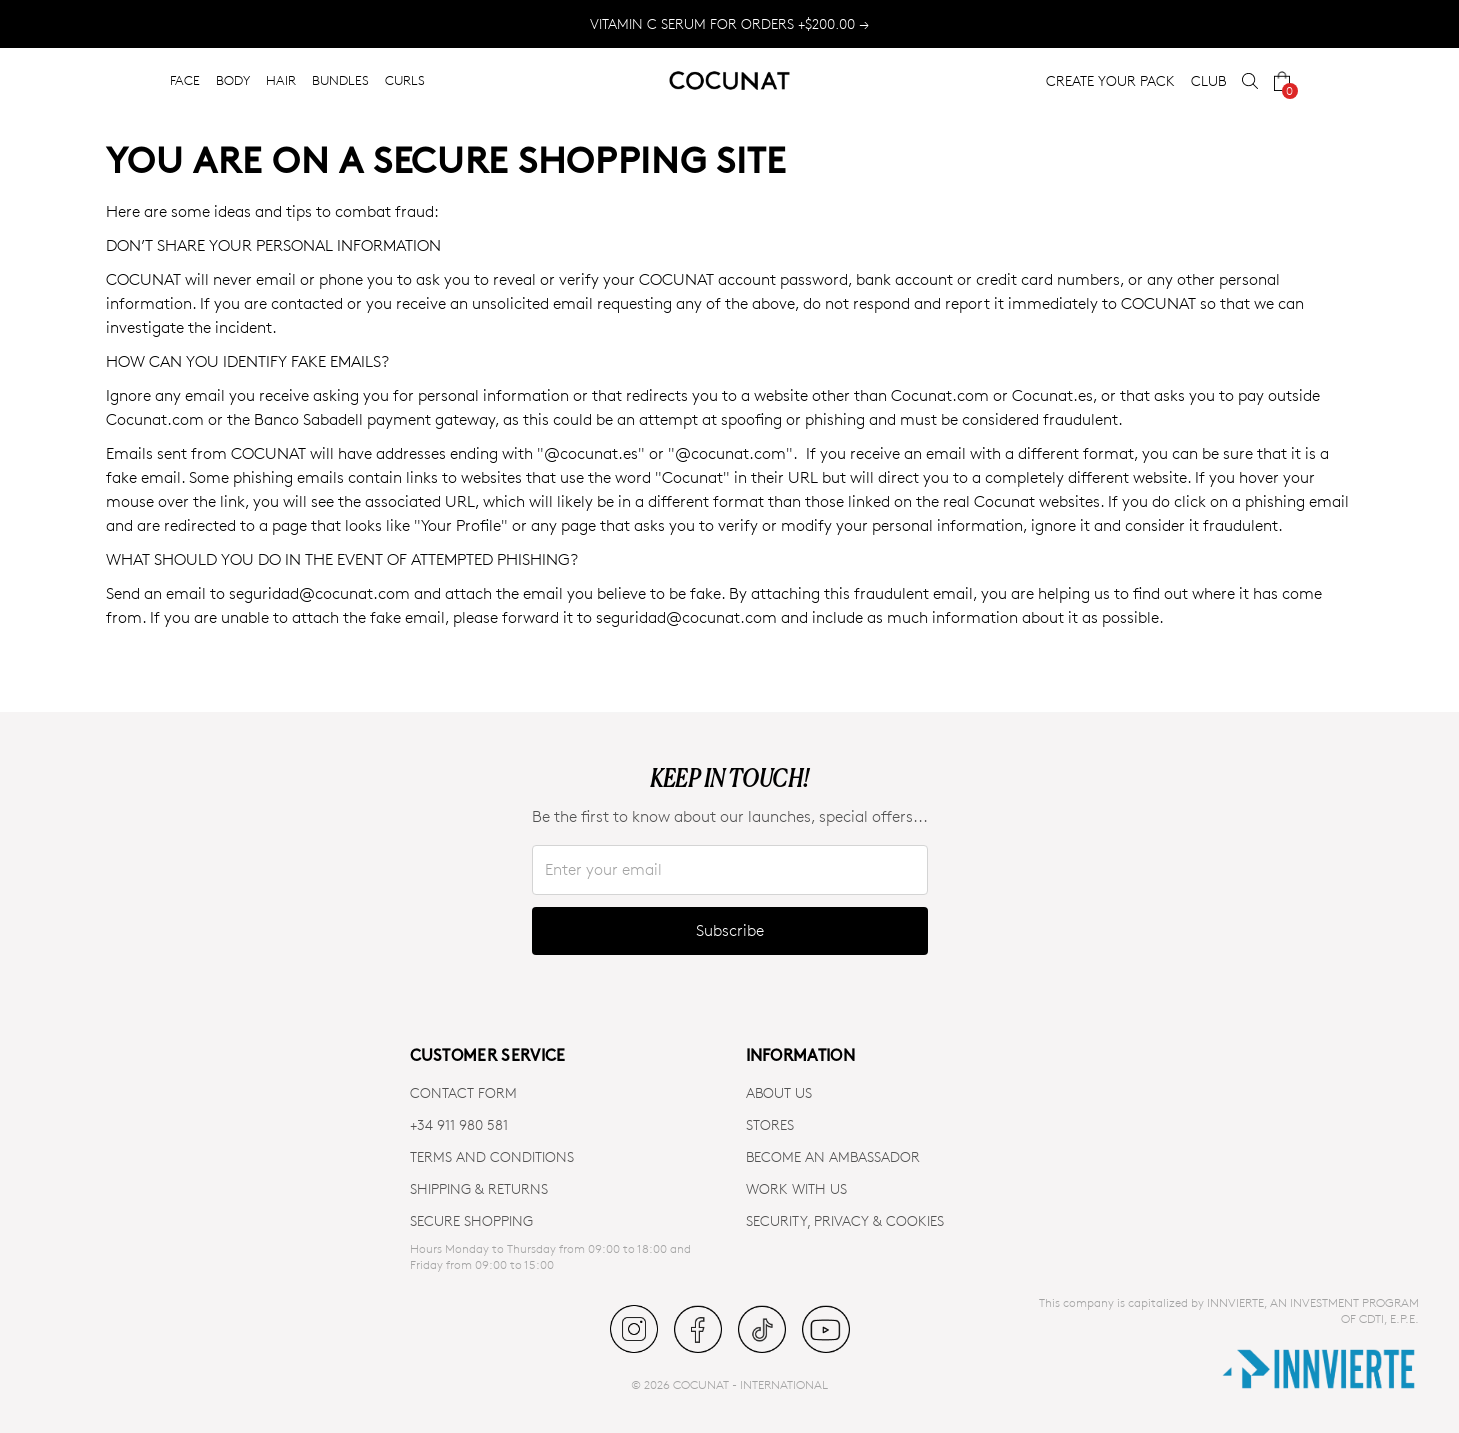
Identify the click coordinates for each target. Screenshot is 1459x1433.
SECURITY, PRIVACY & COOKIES (845, 1220)
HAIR (281, 80)
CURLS (405, 80)
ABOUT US (779, 1092)
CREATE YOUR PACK (1110, 80)
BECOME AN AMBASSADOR (833, 1156)
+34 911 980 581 (459, 1124)
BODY (233, 80)
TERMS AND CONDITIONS (492, 1156)
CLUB (1208, 80)
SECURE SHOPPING (471, 1220)
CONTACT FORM (463, 1092)
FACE (185, 80)
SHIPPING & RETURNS (479, 1188)
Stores (770, 1124)
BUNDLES (340, 80)
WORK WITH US (796, 1188)
